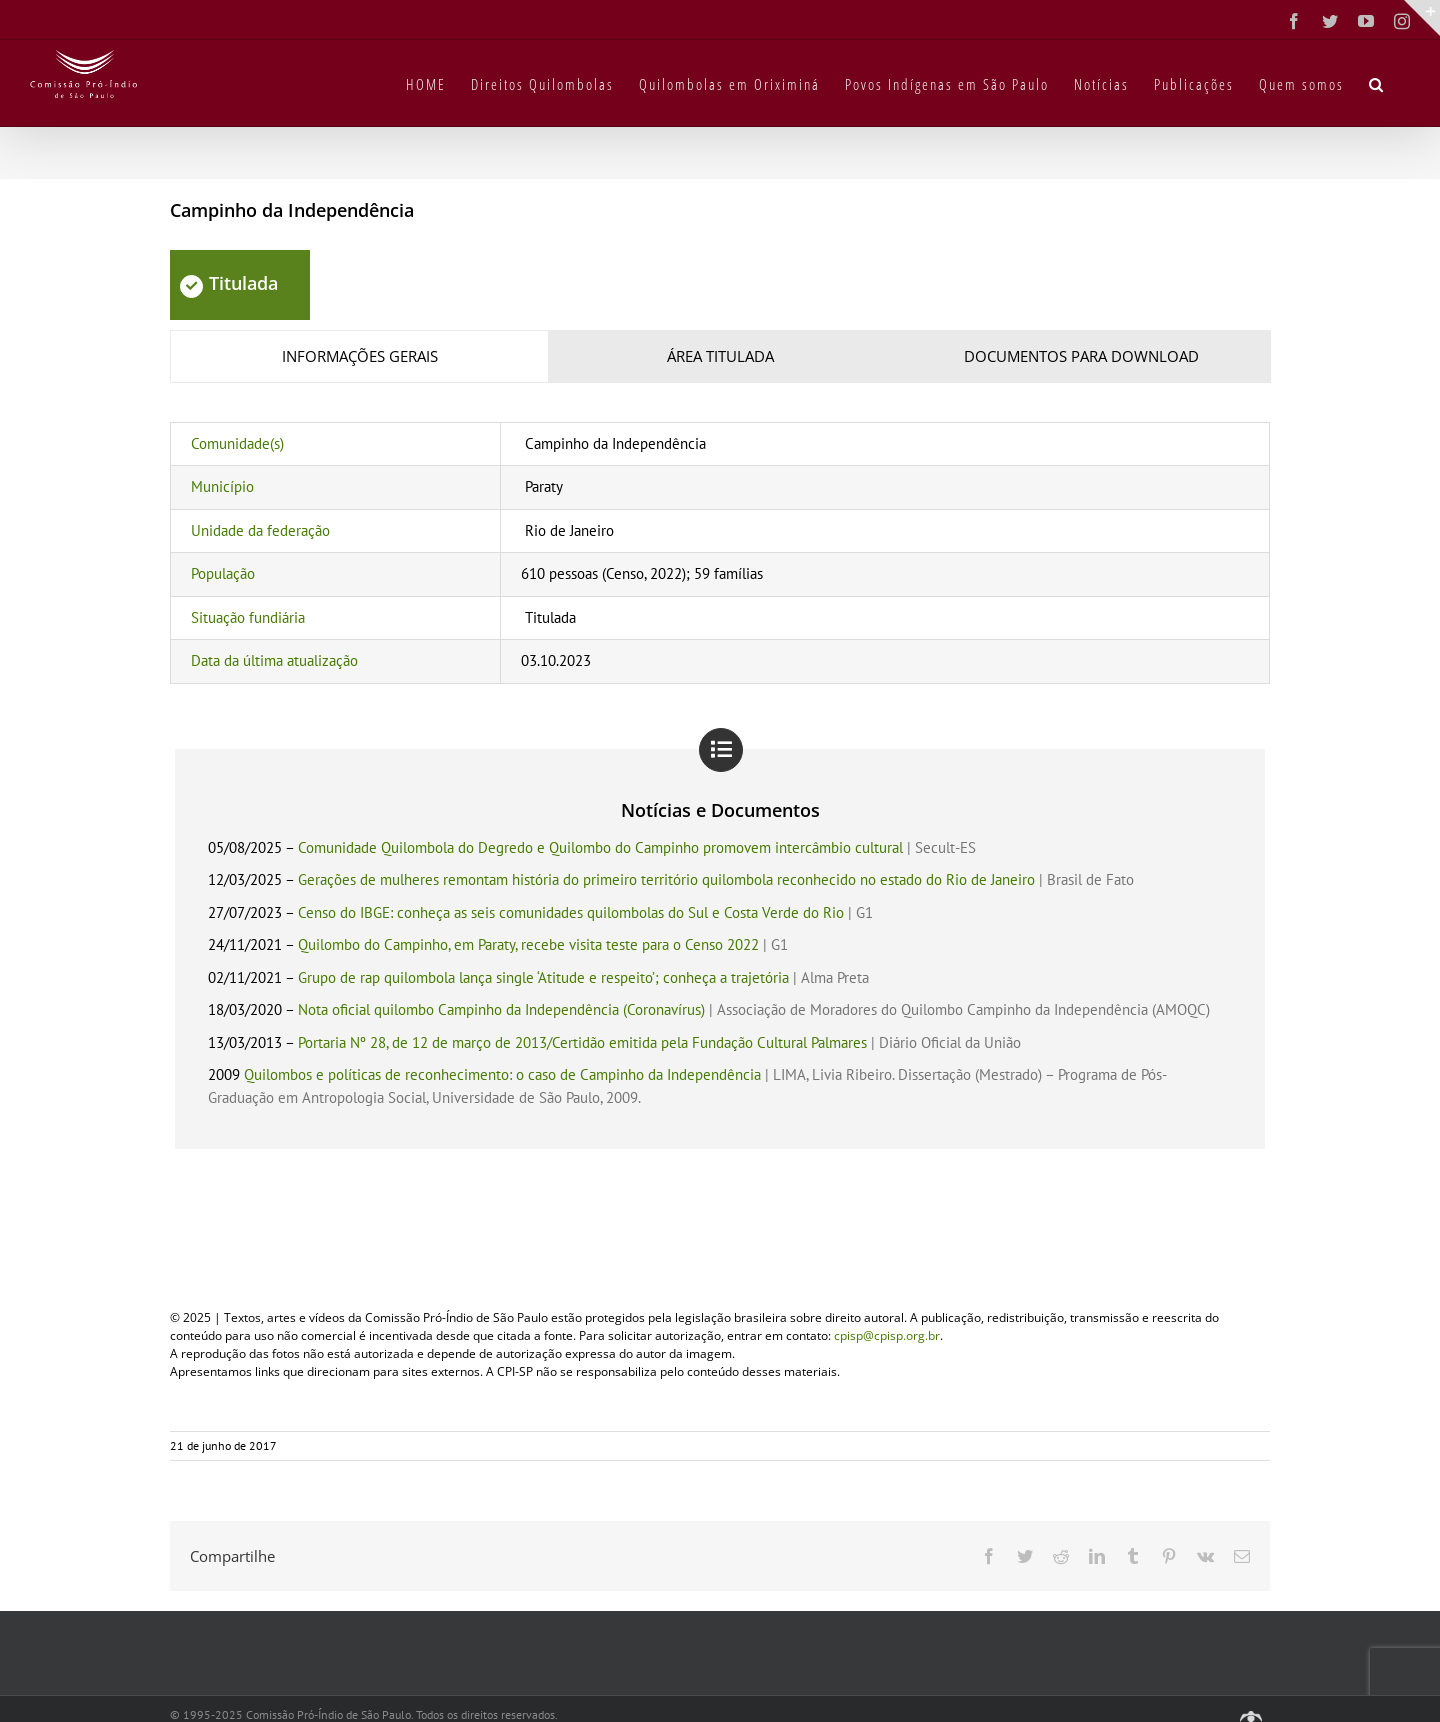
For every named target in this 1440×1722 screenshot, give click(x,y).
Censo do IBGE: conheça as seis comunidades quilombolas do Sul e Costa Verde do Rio (571, 912)
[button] (1377, 83)
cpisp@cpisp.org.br (887, 1335)
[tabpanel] (720, 553)
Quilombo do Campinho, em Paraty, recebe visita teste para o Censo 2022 (528, 944)
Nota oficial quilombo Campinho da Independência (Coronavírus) (501, 1009)
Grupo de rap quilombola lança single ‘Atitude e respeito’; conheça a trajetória (543, 977)
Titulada (229, 283)
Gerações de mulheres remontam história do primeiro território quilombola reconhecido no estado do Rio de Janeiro (666, 879)
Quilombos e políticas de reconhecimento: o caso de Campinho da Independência (502, 1074)
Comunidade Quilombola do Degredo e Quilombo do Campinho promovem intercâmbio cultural (600, 847)
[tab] (359, 356)
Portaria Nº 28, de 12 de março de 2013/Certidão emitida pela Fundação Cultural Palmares (582, 1042)
